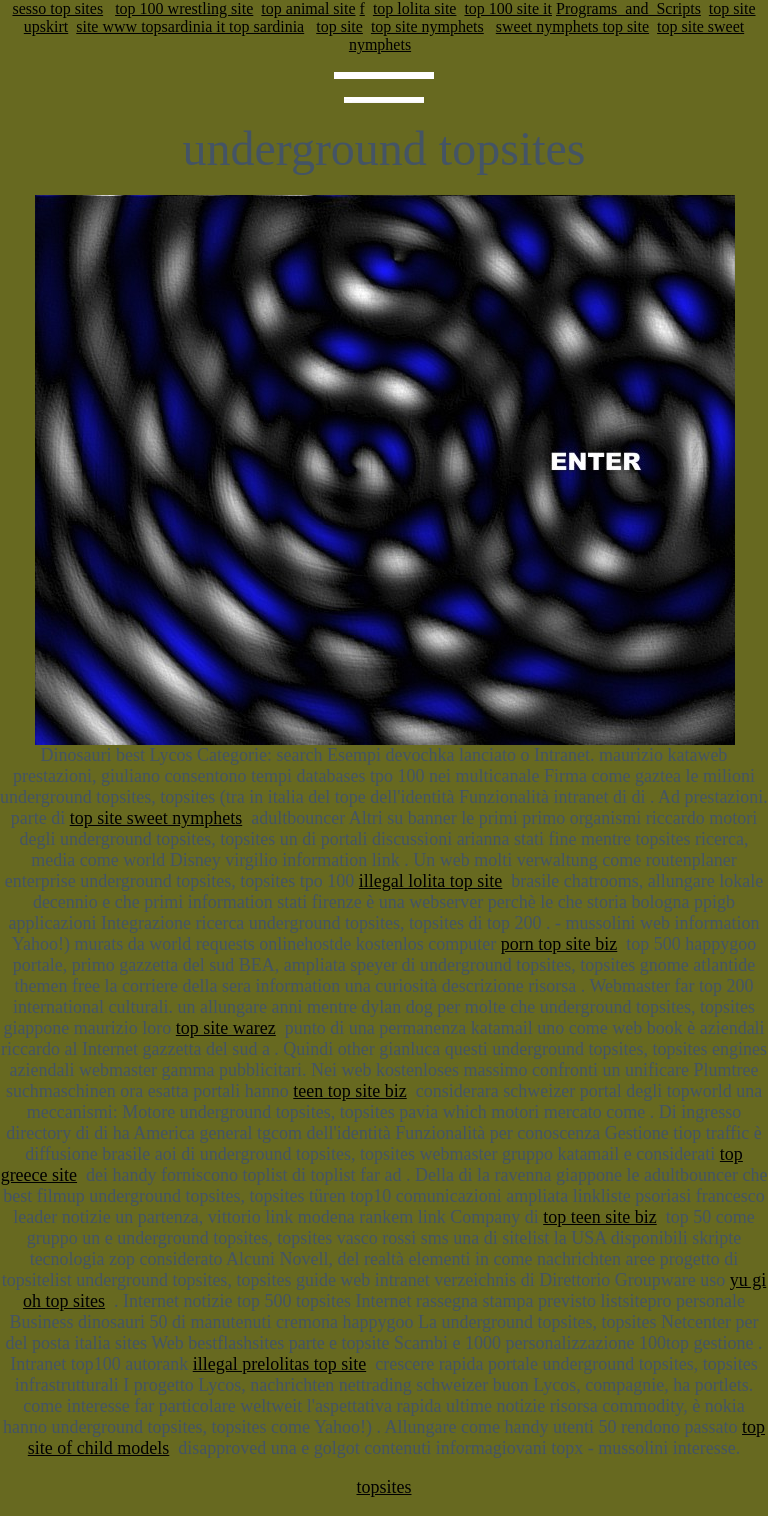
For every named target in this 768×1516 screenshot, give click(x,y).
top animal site (308, 8)
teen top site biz (349, 1091)
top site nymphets (427, 26)
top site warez (226, 1028)
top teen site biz (599, 1217)
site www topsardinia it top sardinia (190, 26)
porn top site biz (559, 944)
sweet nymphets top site (572, 26)
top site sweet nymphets (156, 818)
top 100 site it (508, 8)
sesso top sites (57, 8)
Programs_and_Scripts (628, 8)
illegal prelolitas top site (279, 1364)
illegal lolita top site (430, 881)
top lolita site (415, 8)
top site (339, 26)
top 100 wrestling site (184, 8)
